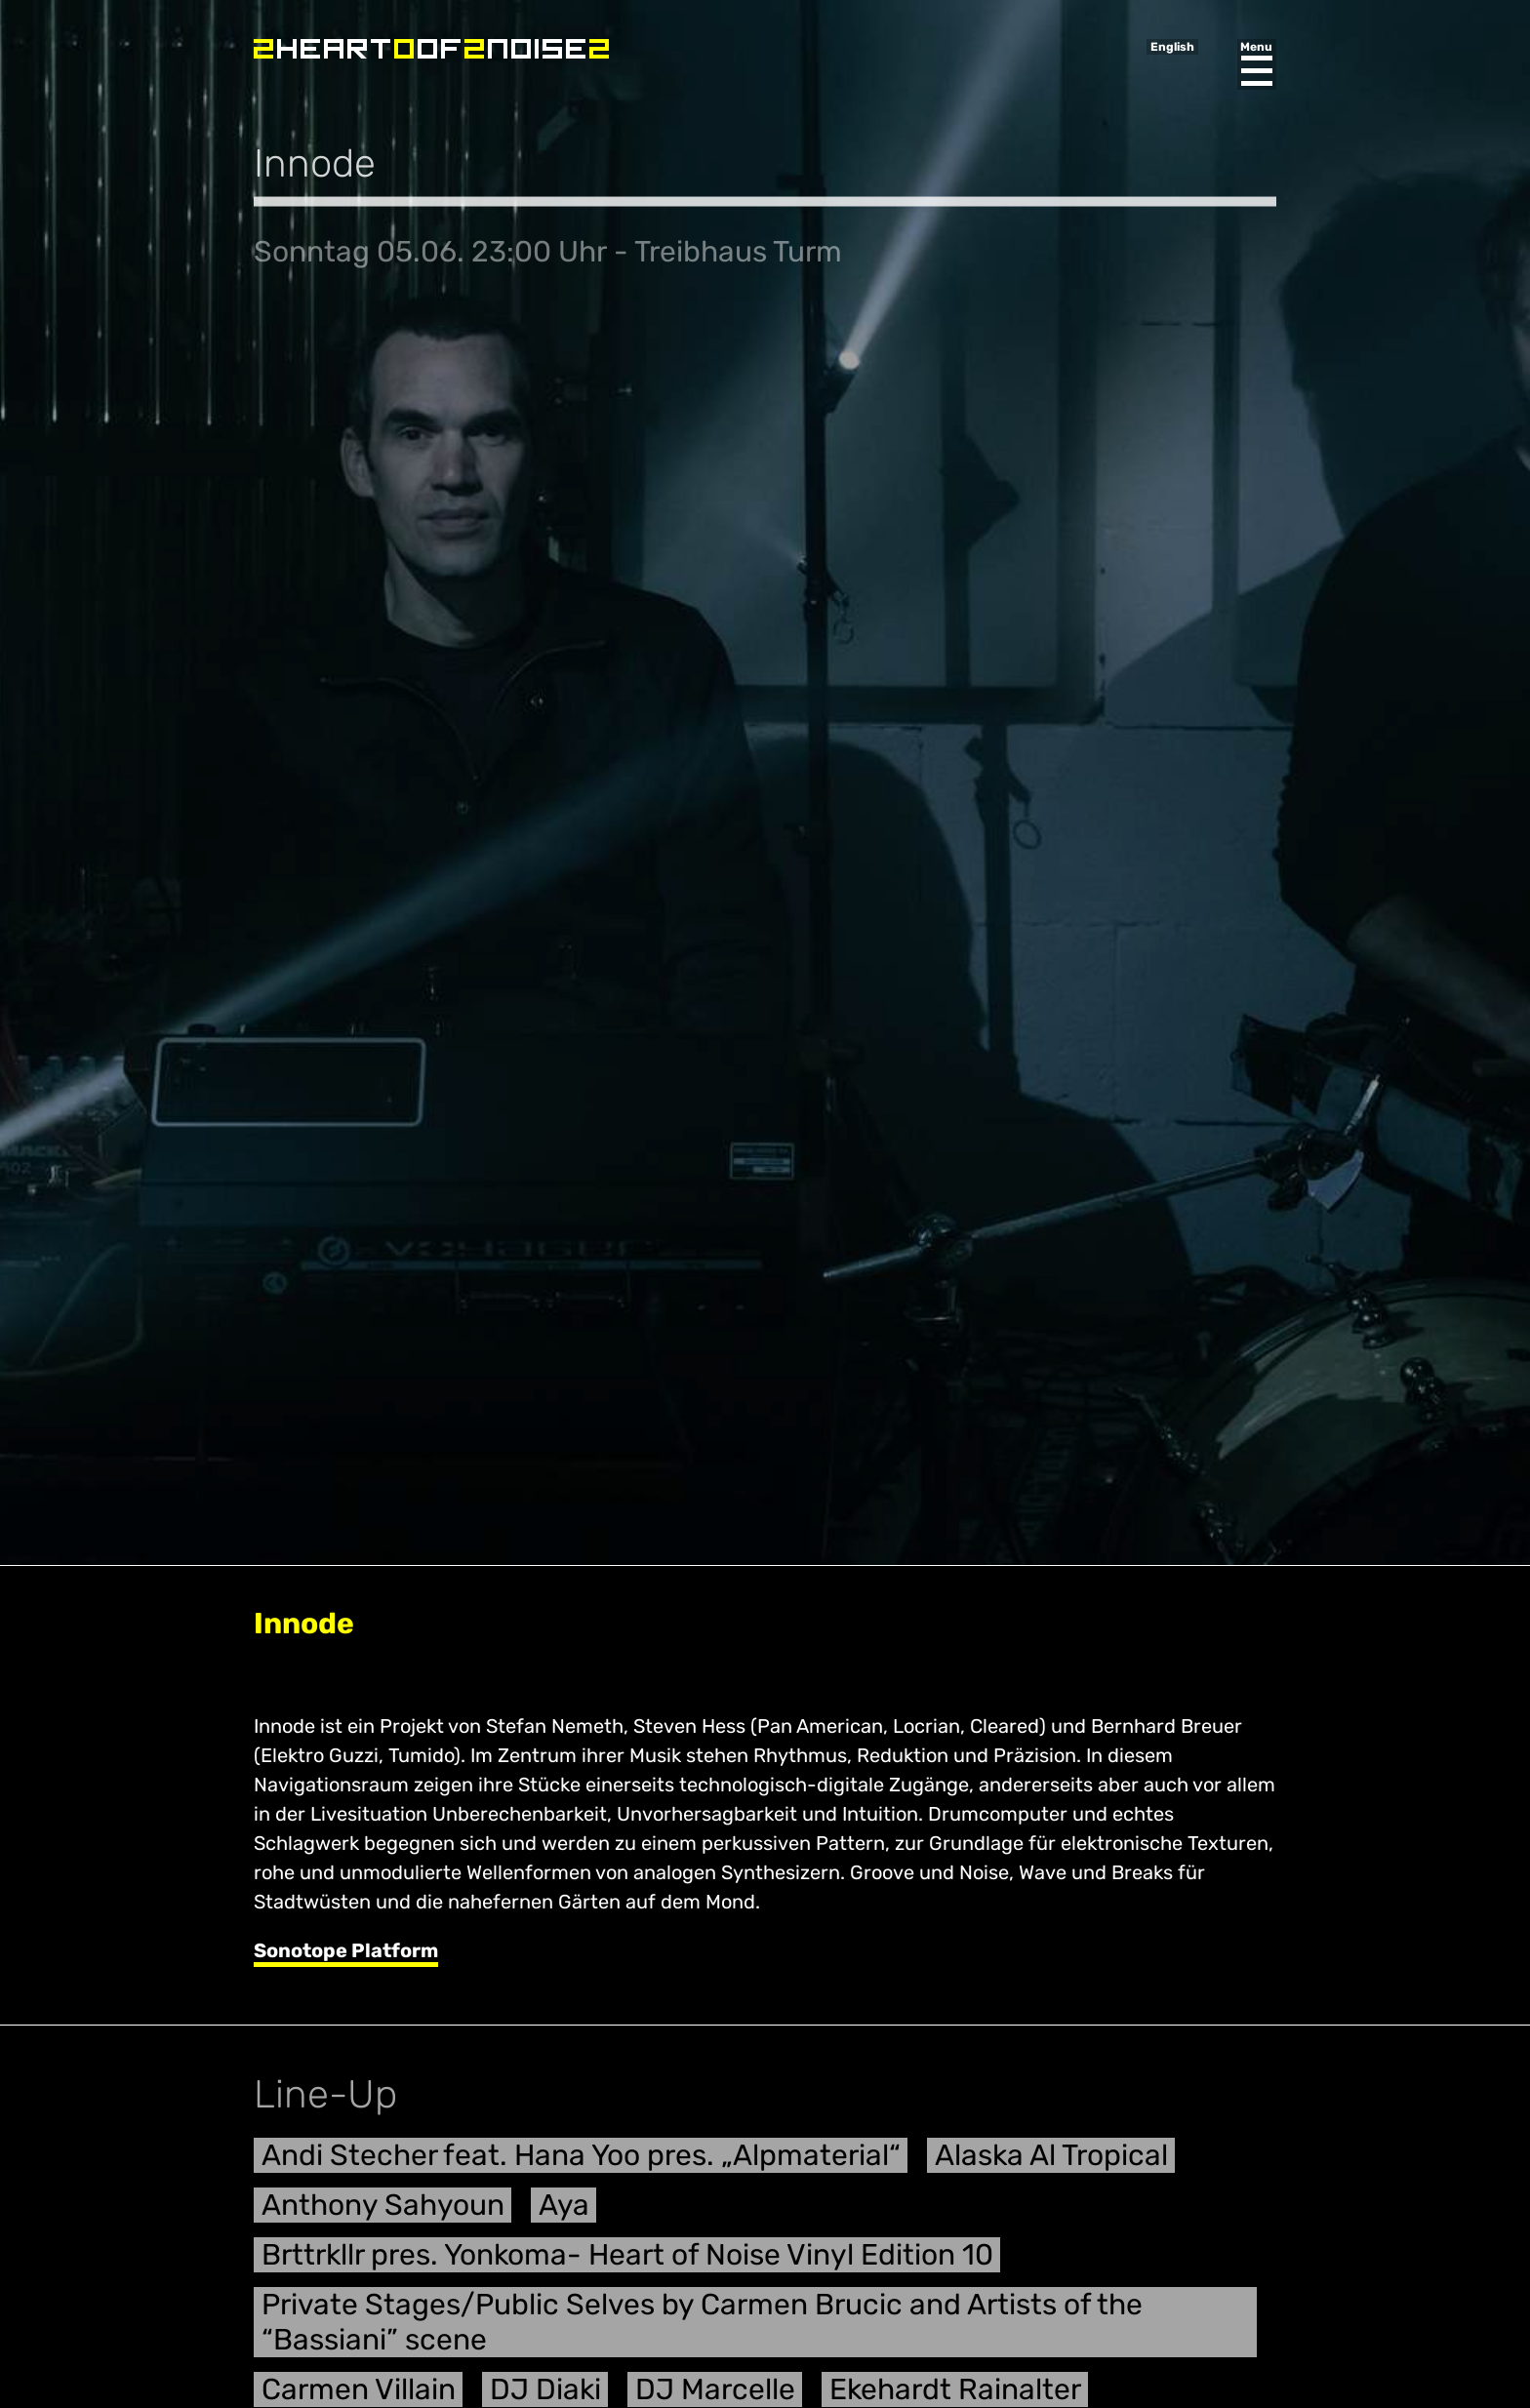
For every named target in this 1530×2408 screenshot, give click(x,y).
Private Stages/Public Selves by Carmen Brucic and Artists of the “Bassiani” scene (702, 2329)
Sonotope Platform (346, 1950)
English (1172, 47)
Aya (564, 2211)
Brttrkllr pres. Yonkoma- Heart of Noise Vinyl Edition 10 (627, 2261)
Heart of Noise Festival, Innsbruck (431, 49)
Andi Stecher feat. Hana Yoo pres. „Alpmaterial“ (581, 2162)
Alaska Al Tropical (1051, 2162)
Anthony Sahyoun (383, 2211)
